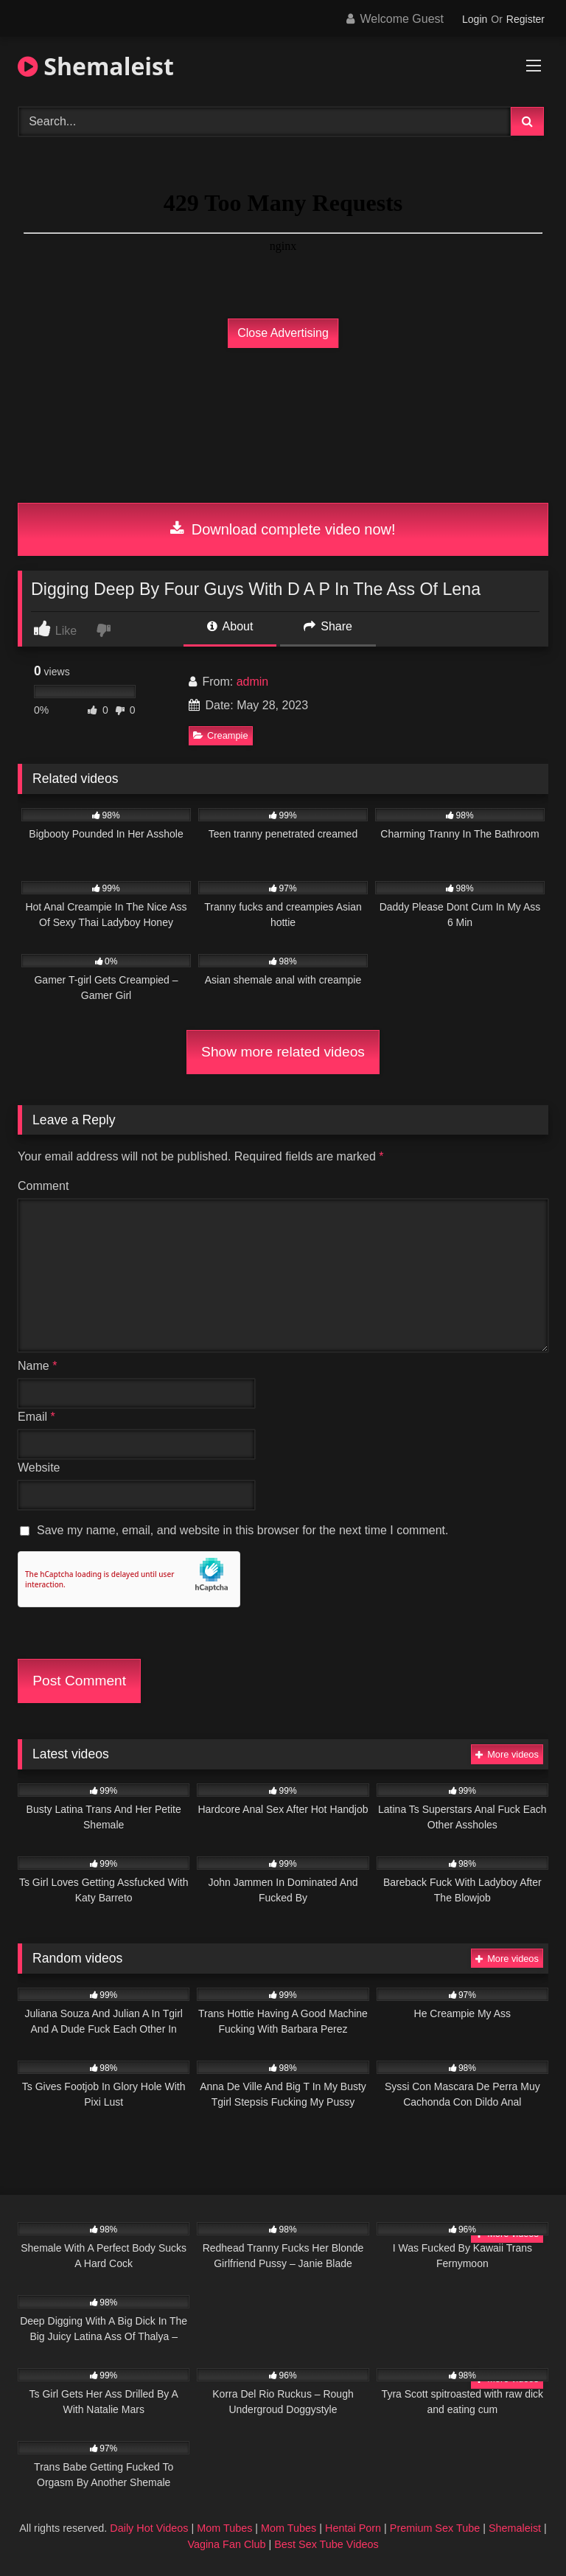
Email (36, 1416)
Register (525, 19)
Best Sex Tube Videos (326, 2544)
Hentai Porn (353, 2528)
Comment (43, 1186)
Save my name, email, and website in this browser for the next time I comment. (242, 1530)
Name (37, 1366)
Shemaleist (96, 66)
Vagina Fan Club (226, 2544)
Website (39, 1467)
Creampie (220, 735)
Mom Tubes (224, 2528)
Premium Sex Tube (435, 2528)
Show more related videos (283, 1051)
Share (328, 626)
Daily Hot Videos (149, 2528)
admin (253, 681)
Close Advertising (283, 333)
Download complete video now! (282, 529)
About (230, 626)
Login (474, 19)
